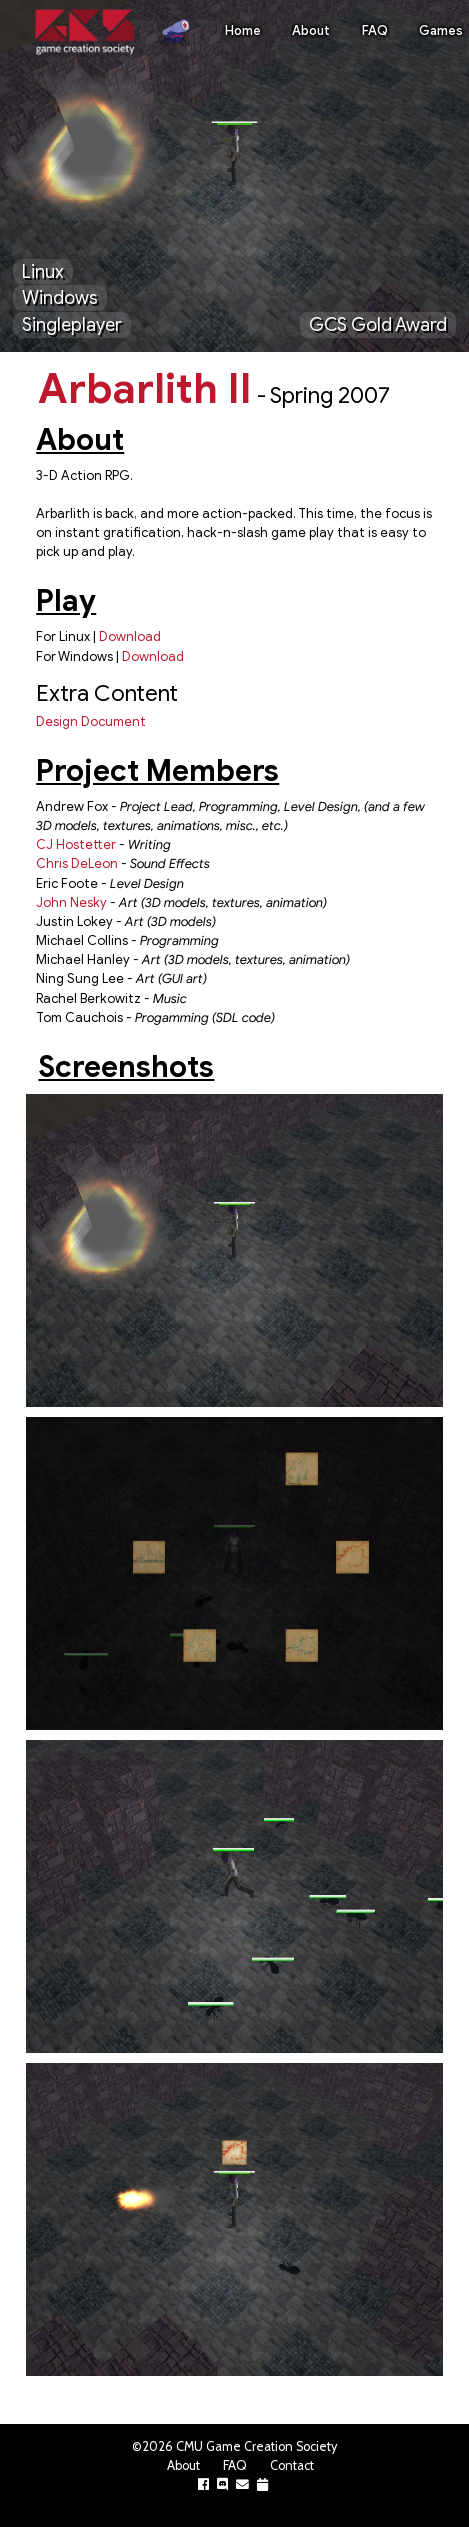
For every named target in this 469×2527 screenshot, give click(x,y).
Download (130, 637)
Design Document (91, 722)
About (311, 31)
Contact (292, 2465)
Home (243, 31)
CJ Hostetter (76, 845)
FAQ (375, 31)
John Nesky (71, 903)
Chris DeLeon (77, 864)
